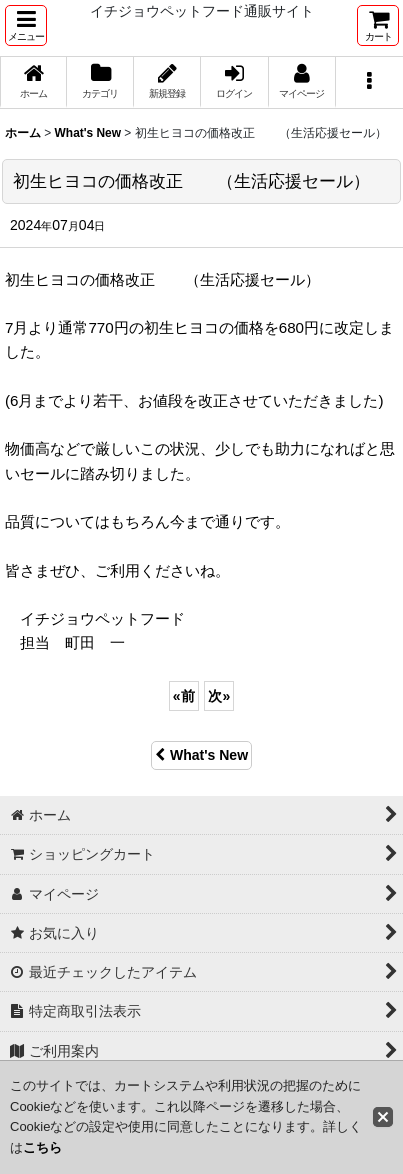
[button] (26, 25)
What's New (201, 755)
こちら (42, 1147)
